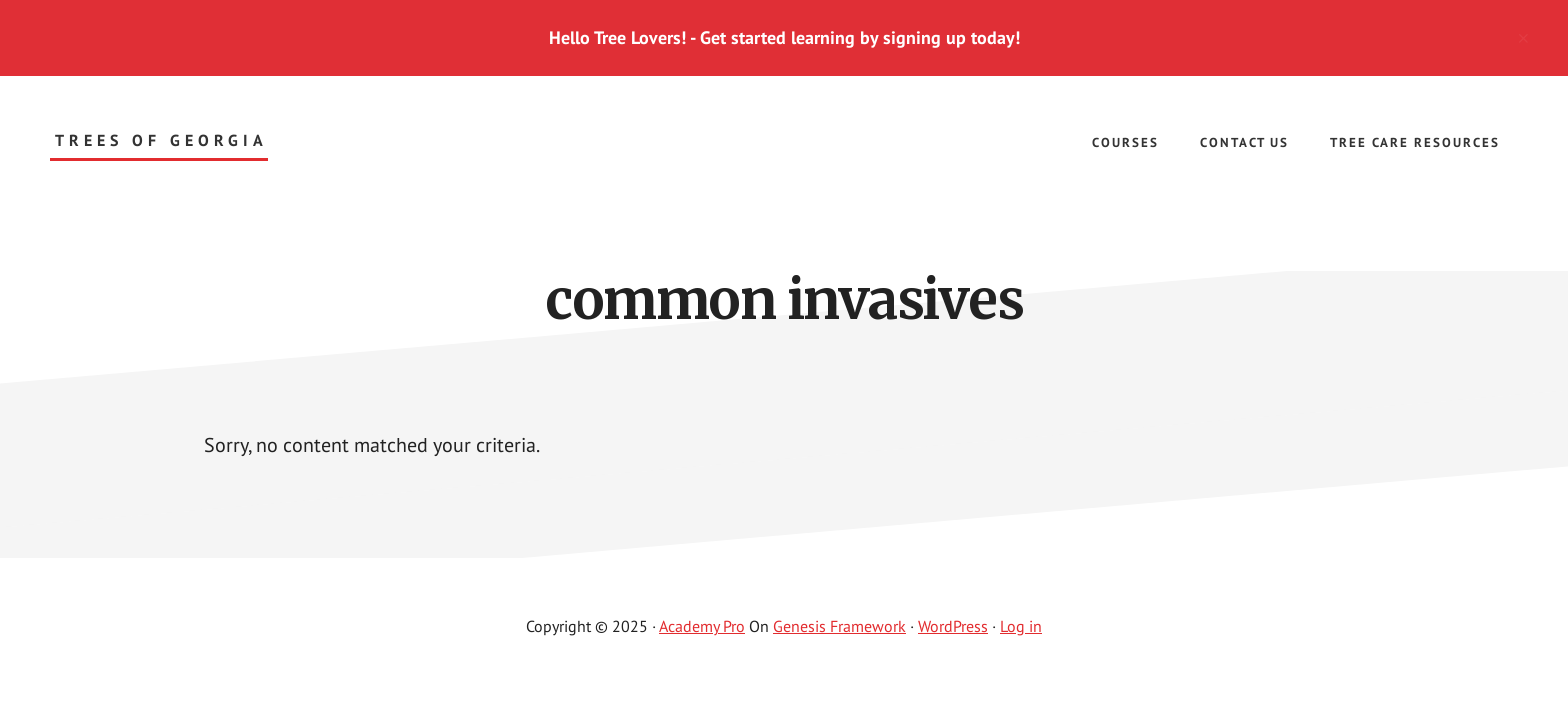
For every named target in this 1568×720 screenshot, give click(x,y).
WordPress (953, 626)
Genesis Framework (839, 626)
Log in (1021, 626)
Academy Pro (702, 626)
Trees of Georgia (161, 140)
